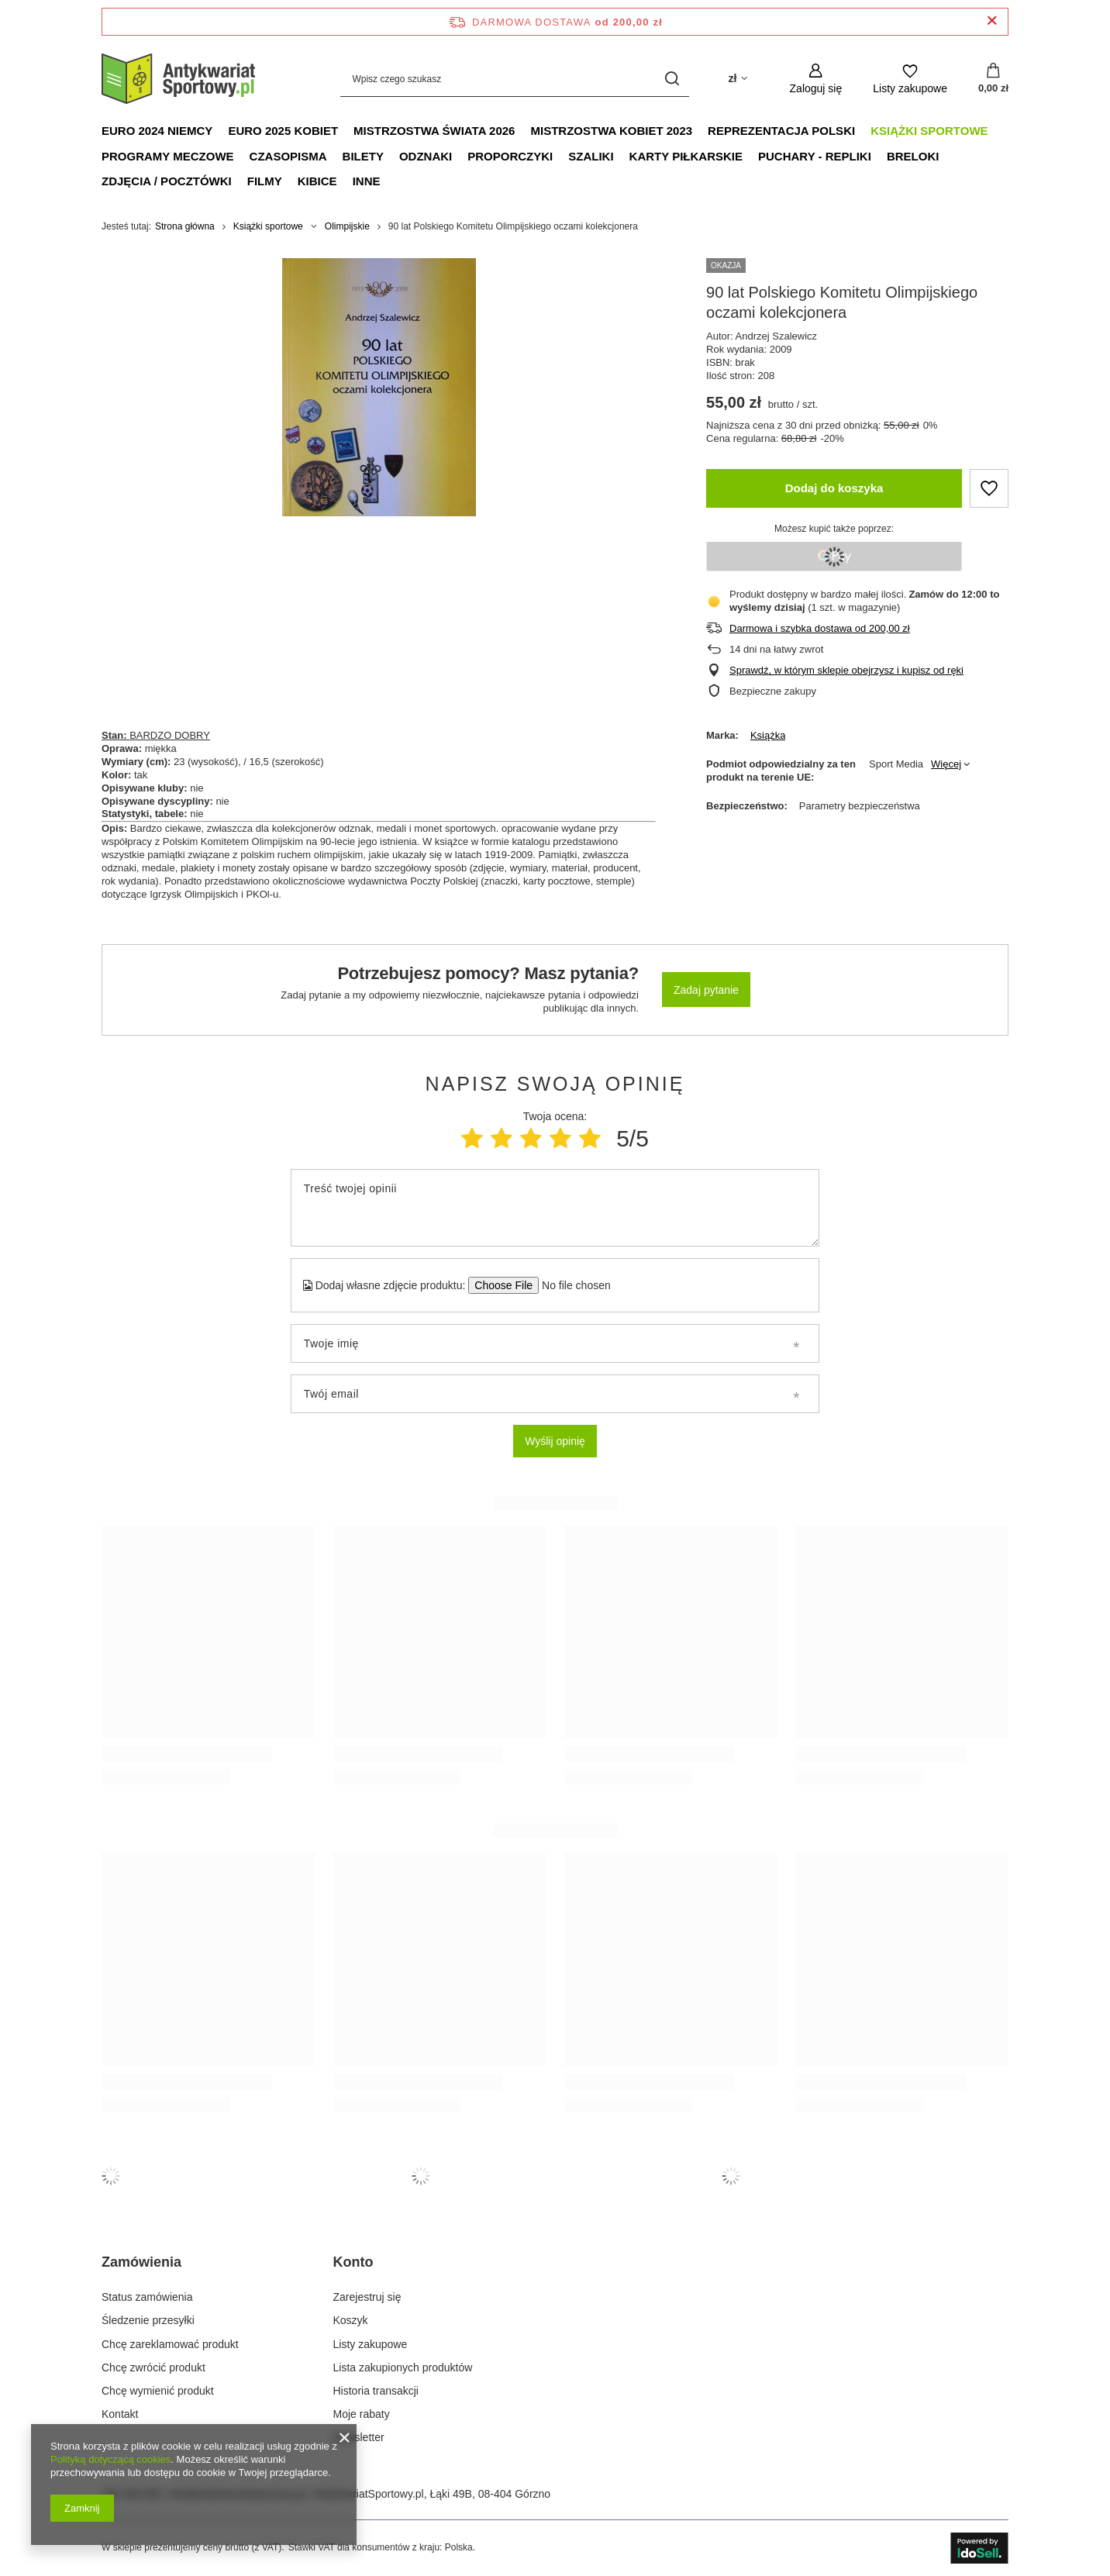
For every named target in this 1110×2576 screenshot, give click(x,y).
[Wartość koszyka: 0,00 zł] (993, 79)
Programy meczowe (168, 156)
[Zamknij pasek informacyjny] (992, 21)
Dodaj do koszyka (834, 488)
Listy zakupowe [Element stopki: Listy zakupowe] (370, 2344)
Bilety (363, 156)
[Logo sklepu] (179, 79)
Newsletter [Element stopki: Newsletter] (358, 2437)
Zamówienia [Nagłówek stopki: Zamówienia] (141, 2262)
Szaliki (590, 156)
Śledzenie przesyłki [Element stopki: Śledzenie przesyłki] (148, 2320)
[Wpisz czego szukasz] (514, 78)
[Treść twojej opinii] (555, 1208)
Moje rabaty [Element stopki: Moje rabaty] (361, 2414)
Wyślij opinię (555, 1441)
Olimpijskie (347, 226)
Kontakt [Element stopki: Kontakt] (120, 2414)
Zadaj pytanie (706, 990)
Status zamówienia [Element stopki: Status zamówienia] (147, 2297)
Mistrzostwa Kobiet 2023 (611, 130)
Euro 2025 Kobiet (283, 130)
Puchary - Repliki (814, 156)
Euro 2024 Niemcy (157, 130)
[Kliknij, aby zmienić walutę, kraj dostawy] (737, 78)
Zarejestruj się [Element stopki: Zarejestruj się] (367, 2297)
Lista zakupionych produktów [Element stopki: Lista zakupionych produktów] (403, 2367)
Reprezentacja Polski (781, 130)
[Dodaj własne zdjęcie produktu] (571, 1285)
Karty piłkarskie (686, 156)
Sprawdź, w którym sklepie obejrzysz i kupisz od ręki (846, 670)
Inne (367, 181)
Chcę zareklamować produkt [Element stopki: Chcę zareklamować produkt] (170, 2344)
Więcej (946, 764)
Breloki (913, 156)
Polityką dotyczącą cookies (110, 2459)
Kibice (317, 181)
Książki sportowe (929, 130)
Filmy (264, 181)
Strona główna (185, 226)
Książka (768, 735)
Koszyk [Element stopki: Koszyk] (350, 2320)
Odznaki (425, 156)
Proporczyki (510, 156)
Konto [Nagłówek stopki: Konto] (353, 2262)
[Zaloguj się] (816, 78)
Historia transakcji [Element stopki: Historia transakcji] (376, 2391)
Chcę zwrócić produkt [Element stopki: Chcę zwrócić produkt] (153, 2367)
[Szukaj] (671, 78)
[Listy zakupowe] (910, 78)
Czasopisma (288, 156)
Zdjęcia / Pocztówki (167, 181)
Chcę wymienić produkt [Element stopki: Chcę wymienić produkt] (158, 2391)
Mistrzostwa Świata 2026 (434, 130)
